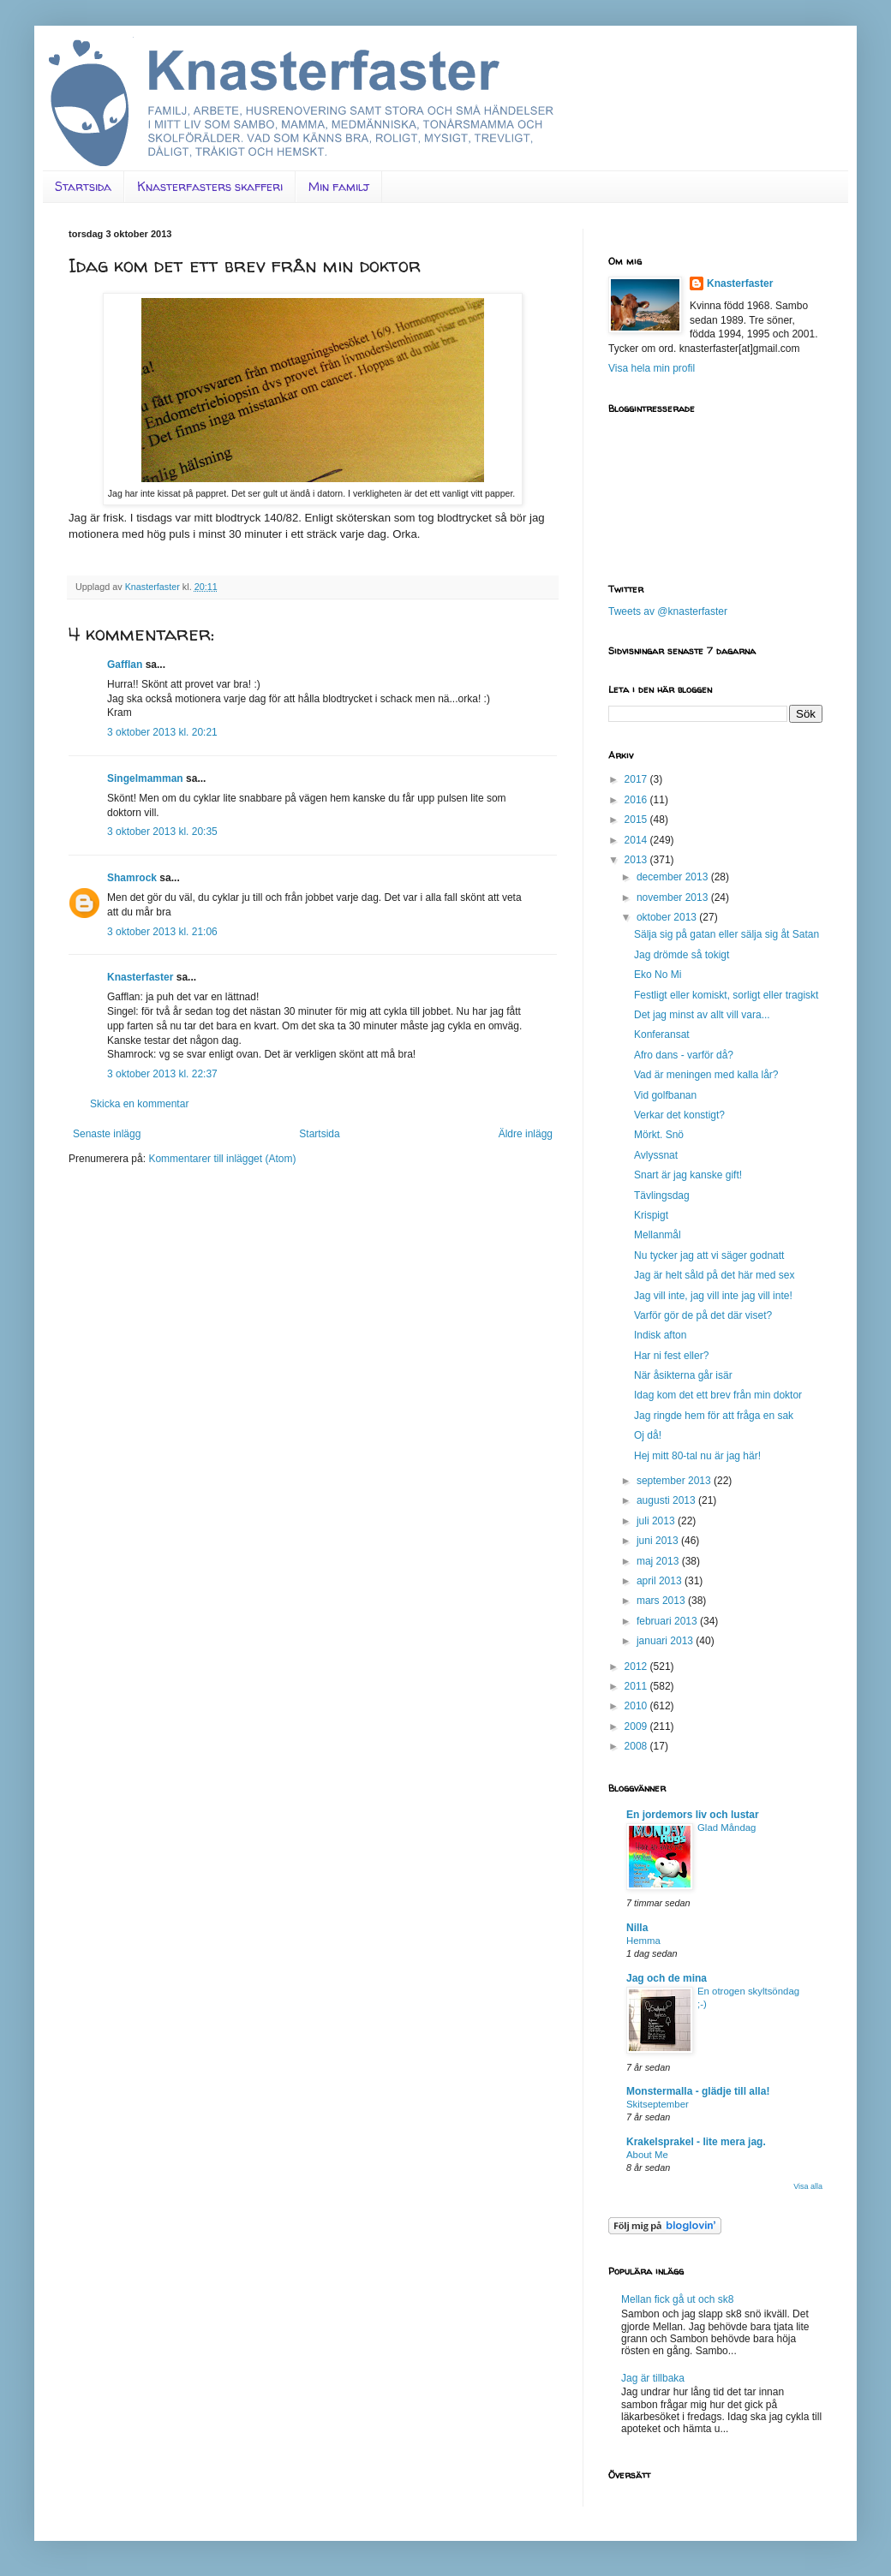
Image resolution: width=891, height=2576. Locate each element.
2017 (637, 779)
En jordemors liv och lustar (692, 1815)
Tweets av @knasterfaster (667, 611)
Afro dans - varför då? (683, 1055)
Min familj (338, 186)
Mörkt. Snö (659, 1135)
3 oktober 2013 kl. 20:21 (162, 732)
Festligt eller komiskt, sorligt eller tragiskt (726, 995)
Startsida (83, 186)
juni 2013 (659, 1541)
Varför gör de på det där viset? (703, 1315)
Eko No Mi (657, 975)
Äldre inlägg (526, 1134)
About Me (647, 2155)
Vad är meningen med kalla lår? (706, 1075)
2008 (637, 1746)
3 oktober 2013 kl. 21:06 (162, 932)
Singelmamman (145, 778)
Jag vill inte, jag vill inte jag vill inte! (713, 1296)
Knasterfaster (140, 977)
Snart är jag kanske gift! (688, 1175)
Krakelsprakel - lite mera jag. (696, 2142)
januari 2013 (666, 1641)
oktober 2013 (668, 917)
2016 (637, 800)
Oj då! (647, 1435)
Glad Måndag (726, 1827)
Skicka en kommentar (139, 1104)
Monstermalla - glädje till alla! (697, 2091)
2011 (637, 1686)
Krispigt (651, 1215)
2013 (637, 860)
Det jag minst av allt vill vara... (702, 1015)
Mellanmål (657, 1235)
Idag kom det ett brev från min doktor (718, 1395)
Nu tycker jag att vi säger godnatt (709, 1255)
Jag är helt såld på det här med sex (714, 1275)
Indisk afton (660, 1335)
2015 (637, 820)
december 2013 (674, 877)
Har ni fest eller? (671, 1356)
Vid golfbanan (665, 1095)
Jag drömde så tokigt (681, 955)
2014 (637, 840)
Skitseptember (657, 2104)
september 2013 (675, 1481)
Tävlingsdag (662, 1196)
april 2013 (661, 1581)
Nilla (637, 1928)
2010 (637, 1706)
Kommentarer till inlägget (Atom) (222, 1159)
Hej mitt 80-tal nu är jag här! (697, 1456)
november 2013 (674, 897)
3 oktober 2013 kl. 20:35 (162, 832)
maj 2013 (659, 1561)
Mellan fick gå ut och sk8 (677, 2299)
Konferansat (662, 1035)
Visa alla (807, 2186)
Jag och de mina (666, 1978)
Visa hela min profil (651, 368)
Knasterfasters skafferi (210, 186)
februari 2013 (668, 1621)
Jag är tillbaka (653, 2378)
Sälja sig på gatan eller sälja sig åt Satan (726, 934)
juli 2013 (657, 1521)
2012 (637, 1667)
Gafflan (124, 665)
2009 (637, 1726)
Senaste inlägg (107, 1134)
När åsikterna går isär (683, 1375)
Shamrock (132, 878)
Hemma (643, 1940)
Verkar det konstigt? (679, 1115)
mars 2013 (662, 1601)
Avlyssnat (656, 1155)
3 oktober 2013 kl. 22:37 (162, 1074)
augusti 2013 (667, 1500)
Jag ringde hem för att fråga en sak (713, 1416)
